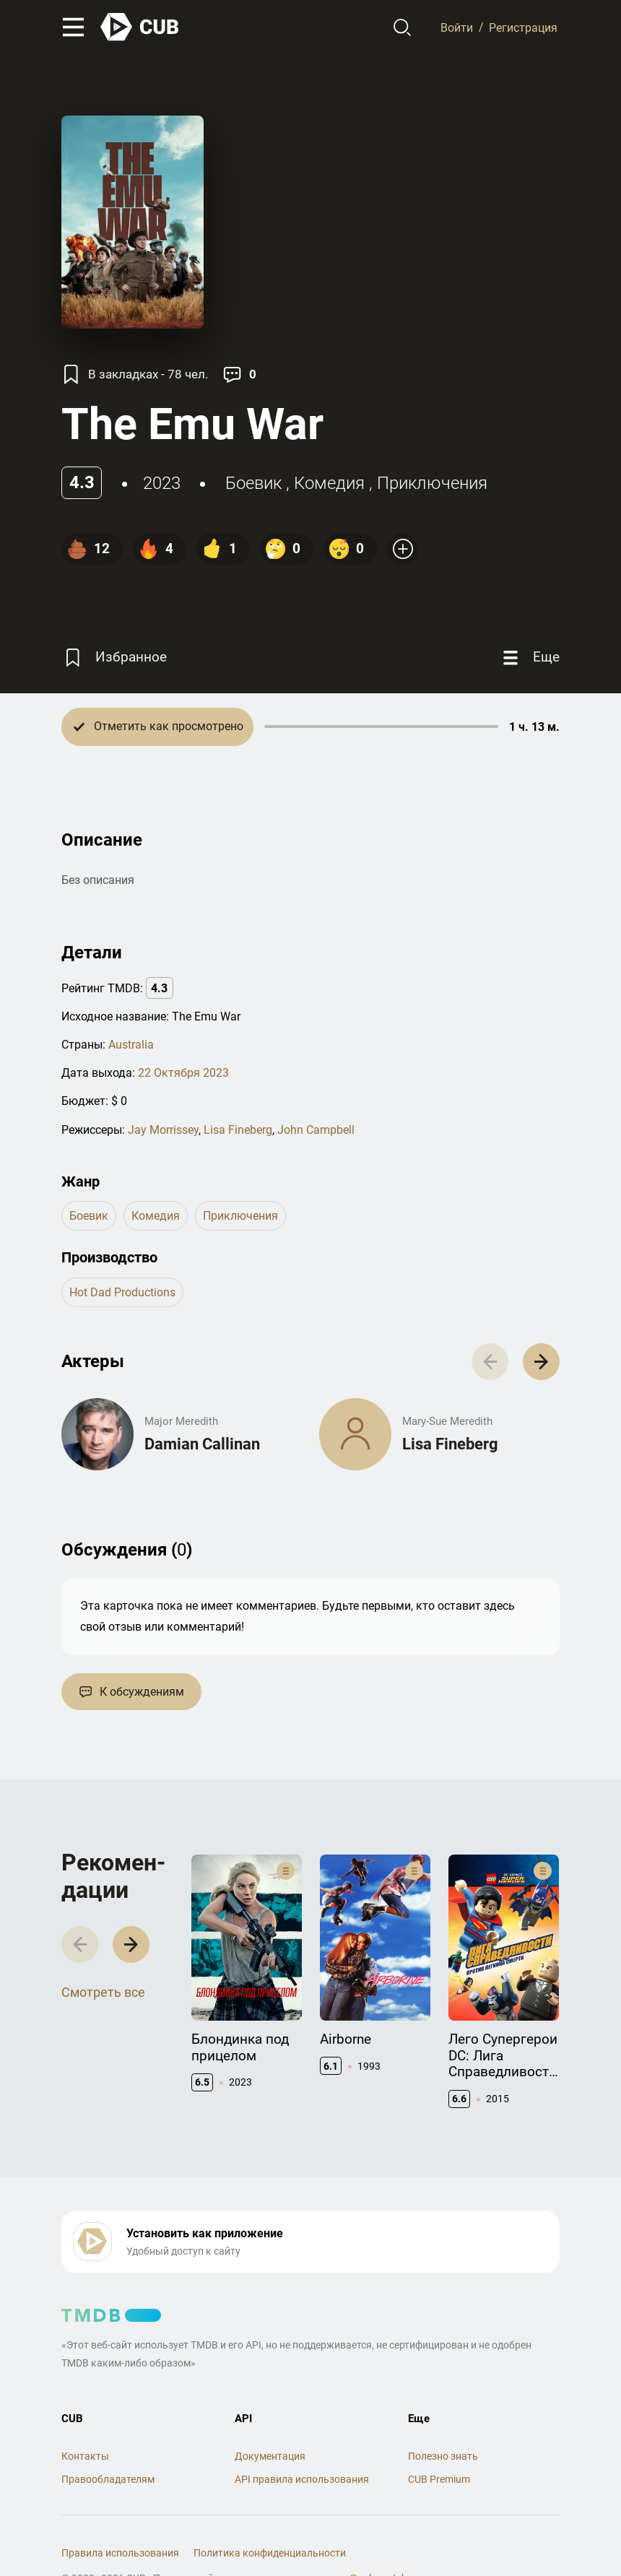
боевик (253, 483)
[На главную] (140, 27)
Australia (131, 1044)
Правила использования (120, 2553)
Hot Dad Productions (122, 1292)
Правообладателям (108, 2479)
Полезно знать (443, 2456)
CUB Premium (439, 2479)
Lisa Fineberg (238, 1130)
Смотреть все (103, 1992)
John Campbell (316, 1130)
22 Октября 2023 (183, 1073)
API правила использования (302, 2479)
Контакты (85, 2456)
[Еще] (529, 657)
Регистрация (523, 27)
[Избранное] (114, 657)
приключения (432, 483)
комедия (329, 483)
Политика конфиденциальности (270, 2553)
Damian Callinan (202, 1444)
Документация (270, 2456)
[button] (541, 1361)
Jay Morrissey (163, 1130)
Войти (456, 27)
